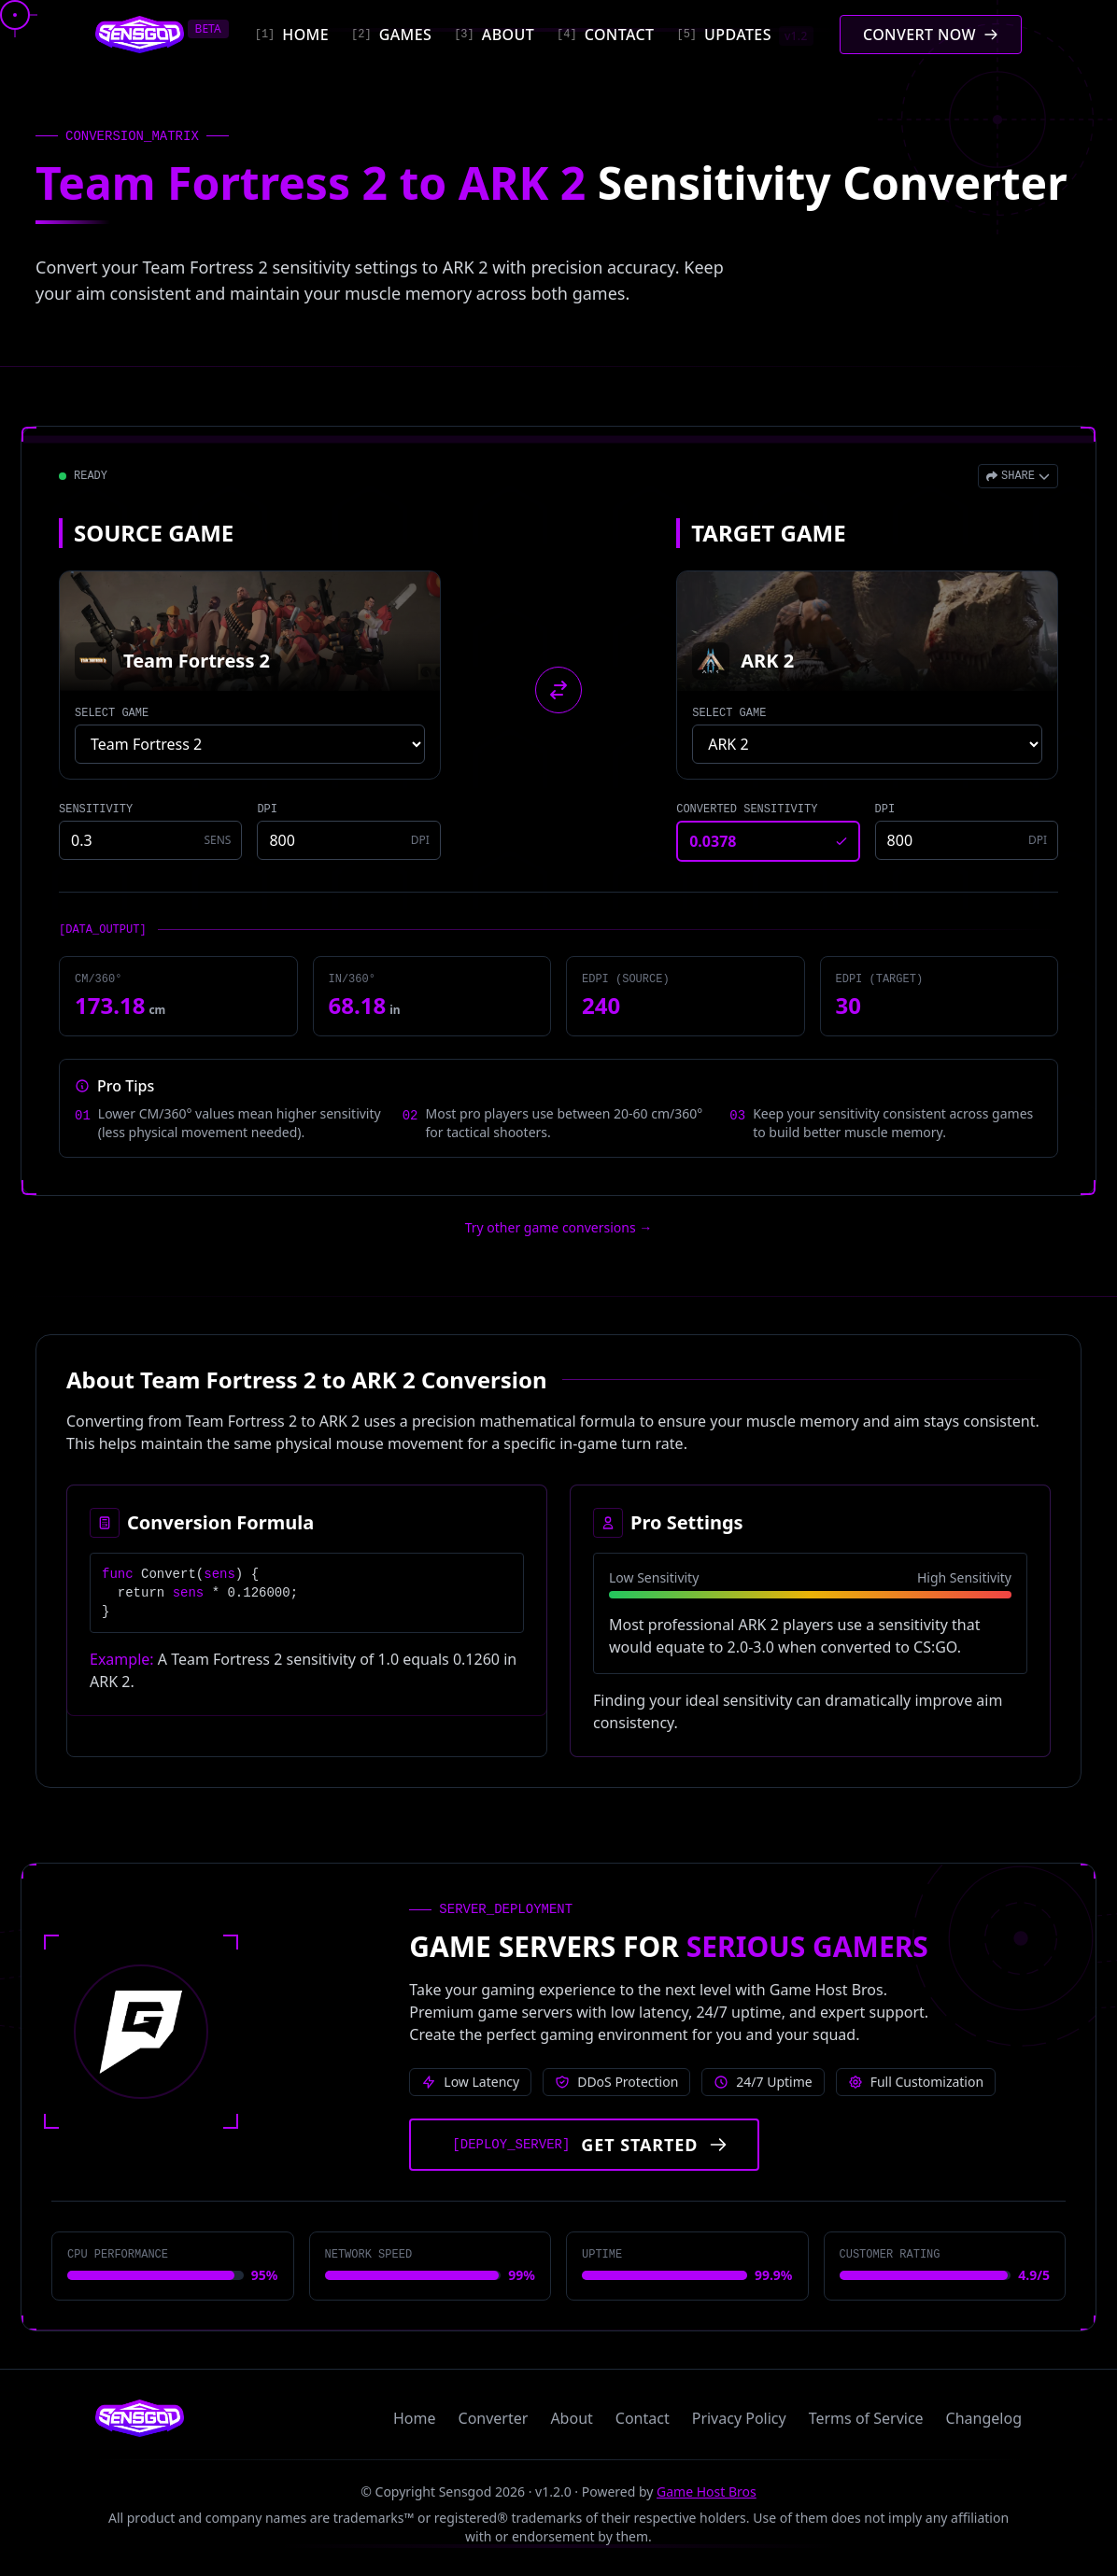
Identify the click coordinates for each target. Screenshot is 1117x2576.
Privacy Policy (739, 2418)
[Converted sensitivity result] (767, 841)
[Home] (292, 34)
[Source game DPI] (348, 840)
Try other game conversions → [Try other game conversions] (559, 1227)
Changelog (984, 2418)
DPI (267, 809)
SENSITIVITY (96, 809)
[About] (494, 34)
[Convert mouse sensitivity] (931, 34)
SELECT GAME (111, 713)
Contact (642, 2418)
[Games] (391, 34)
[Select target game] (867, 744)
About (571, 2418)
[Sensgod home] (139, 34)
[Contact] (605, 34)
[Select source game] (250, 744)
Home (414, 2418)
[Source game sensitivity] (150, 840)
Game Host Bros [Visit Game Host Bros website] (706, 2491)
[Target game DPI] (966, 840)
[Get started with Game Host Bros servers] (584, 2145)
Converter (494, 2418)
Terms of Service (866, 2418)
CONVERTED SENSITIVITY (746, 809)
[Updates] (744, 34)
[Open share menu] (1018, 476)
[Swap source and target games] (558, 690)
